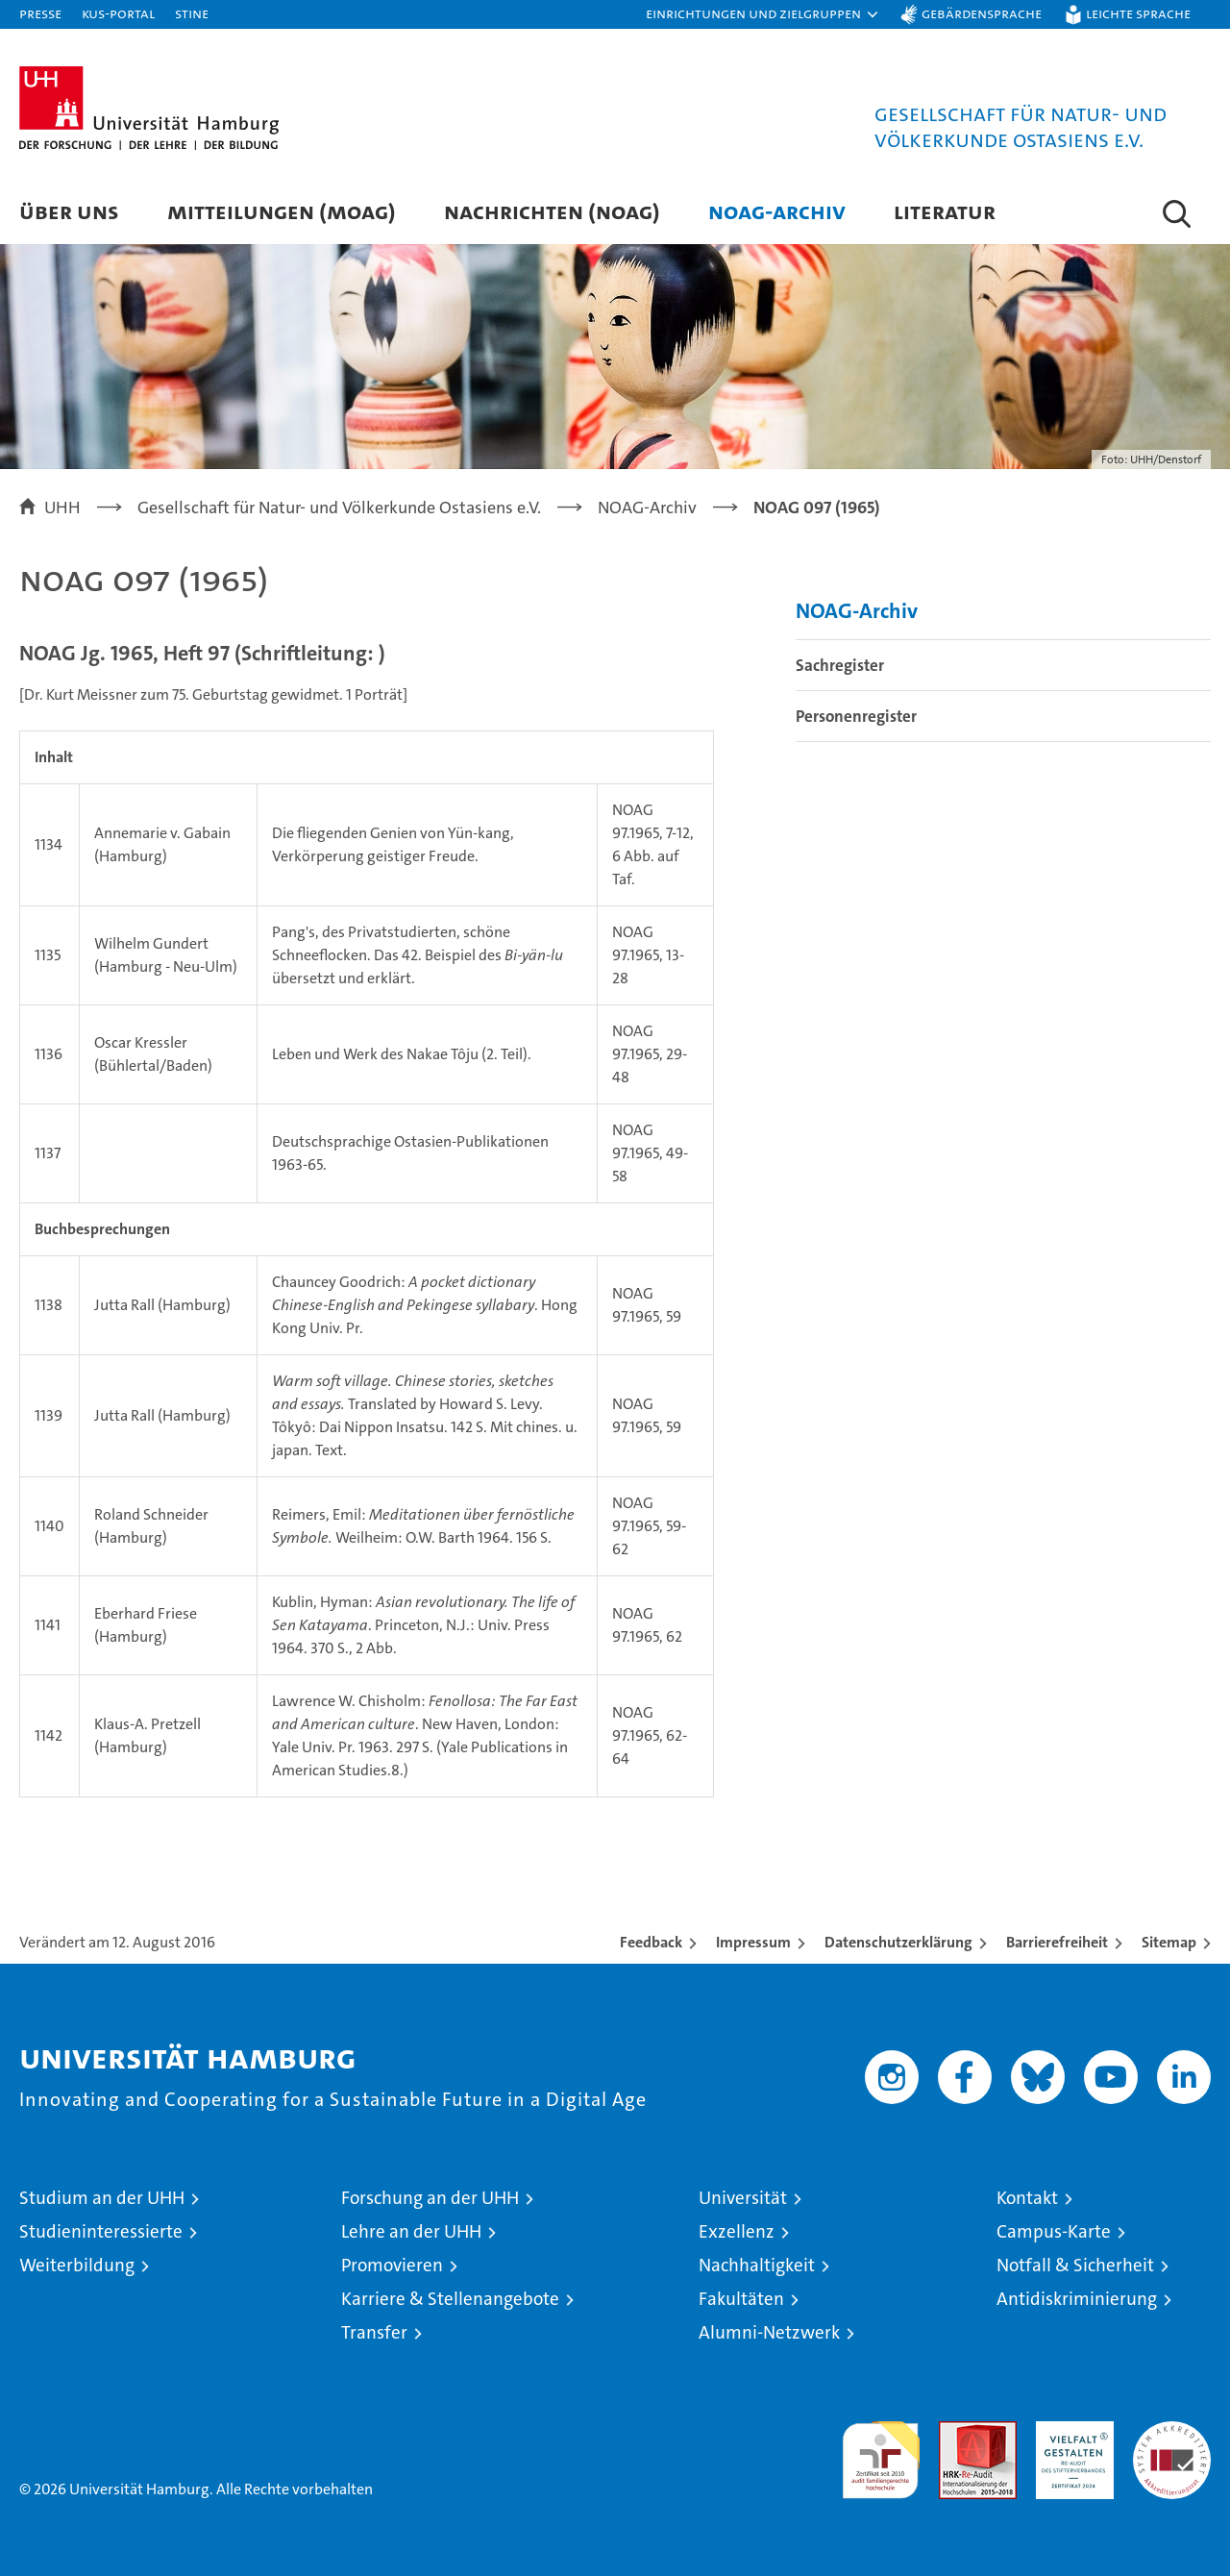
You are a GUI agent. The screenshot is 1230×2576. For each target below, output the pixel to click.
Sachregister (840, 665)
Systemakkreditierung (1172, 2431)
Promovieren (392, 2265)
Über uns (69, 211)
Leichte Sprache (1138, 13)
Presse (40, 13)
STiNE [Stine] (192, 13)
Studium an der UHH (101, 2198)
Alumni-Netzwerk (769, 2332)
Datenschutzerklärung (898, 1942)
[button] (763, 14)
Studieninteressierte (101, 2231)
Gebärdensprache (982, 13)
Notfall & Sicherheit (1075, 2265)
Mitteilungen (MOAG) (281, 211)
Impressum (753, 1942)
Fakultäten (741, 2299)
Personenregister (856, 716)
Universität (743, 2198)
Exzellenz (737, 2231)
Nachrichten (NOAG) (552, 211)
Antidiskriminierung (1076, 2299)
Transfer (374, 2332)
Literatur (945, 211)
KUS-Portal (118, 13)
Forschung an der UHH (430, 2198)
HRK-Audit (1070, 2431)
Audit (957, 2431)
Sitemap (1169, 1942)
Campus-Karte (1053, 2231)
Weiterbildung (77, 2265)
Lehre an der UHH (411, 2231)
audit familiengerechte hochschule (881, 2451)
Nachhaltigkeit (757, 2265)
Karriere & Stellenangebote (450, 2299)
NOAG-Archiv (777, 211)
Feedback (651, 1942)
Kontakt (1027, 2198)
